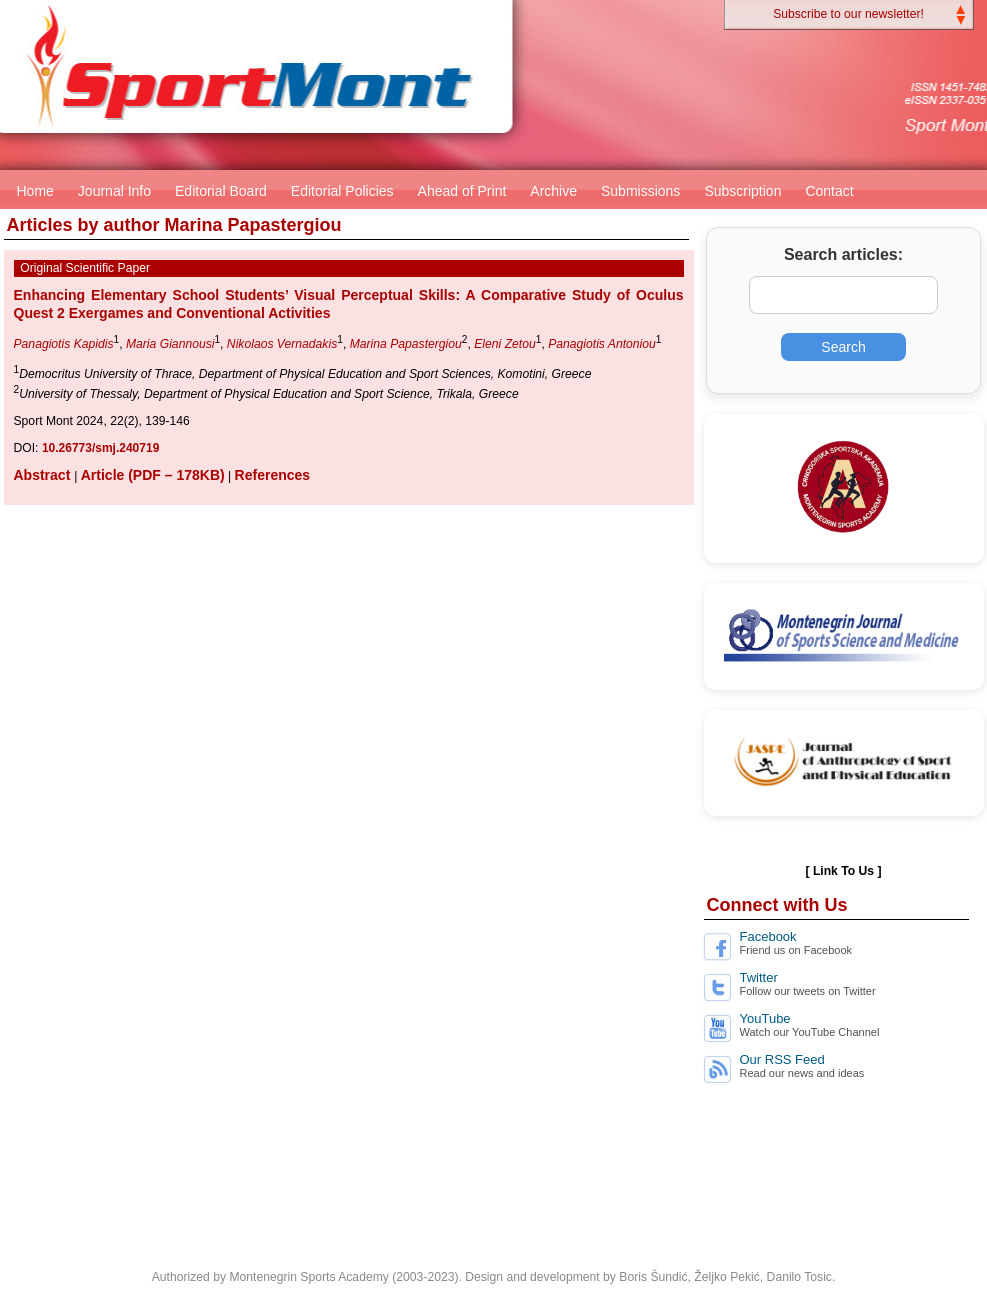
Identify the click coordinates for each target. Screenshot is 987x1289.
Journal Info (114, 191)
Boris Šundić (653, 1277)
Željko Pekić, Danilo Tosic (763, 1277)
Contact (829, 191)
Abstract (44, 475)
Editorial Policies (342, 191)
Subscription (742, 191)
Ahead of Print (462, 191)
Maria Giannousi (170, 344)
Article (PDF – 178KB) (153, 475)
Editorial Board (221, 191)
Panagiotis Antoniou (602, 344)
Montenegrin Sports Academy (308, 1277)
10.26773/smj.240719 (100, 448)
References (273, 475)
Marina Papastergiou (406, 344)
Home (35, 191)
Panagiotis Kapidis (64, 344)
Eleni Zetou (505, 344)
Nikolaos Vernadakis (282, 344)
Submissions (640, 191)
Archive (553, 191)
